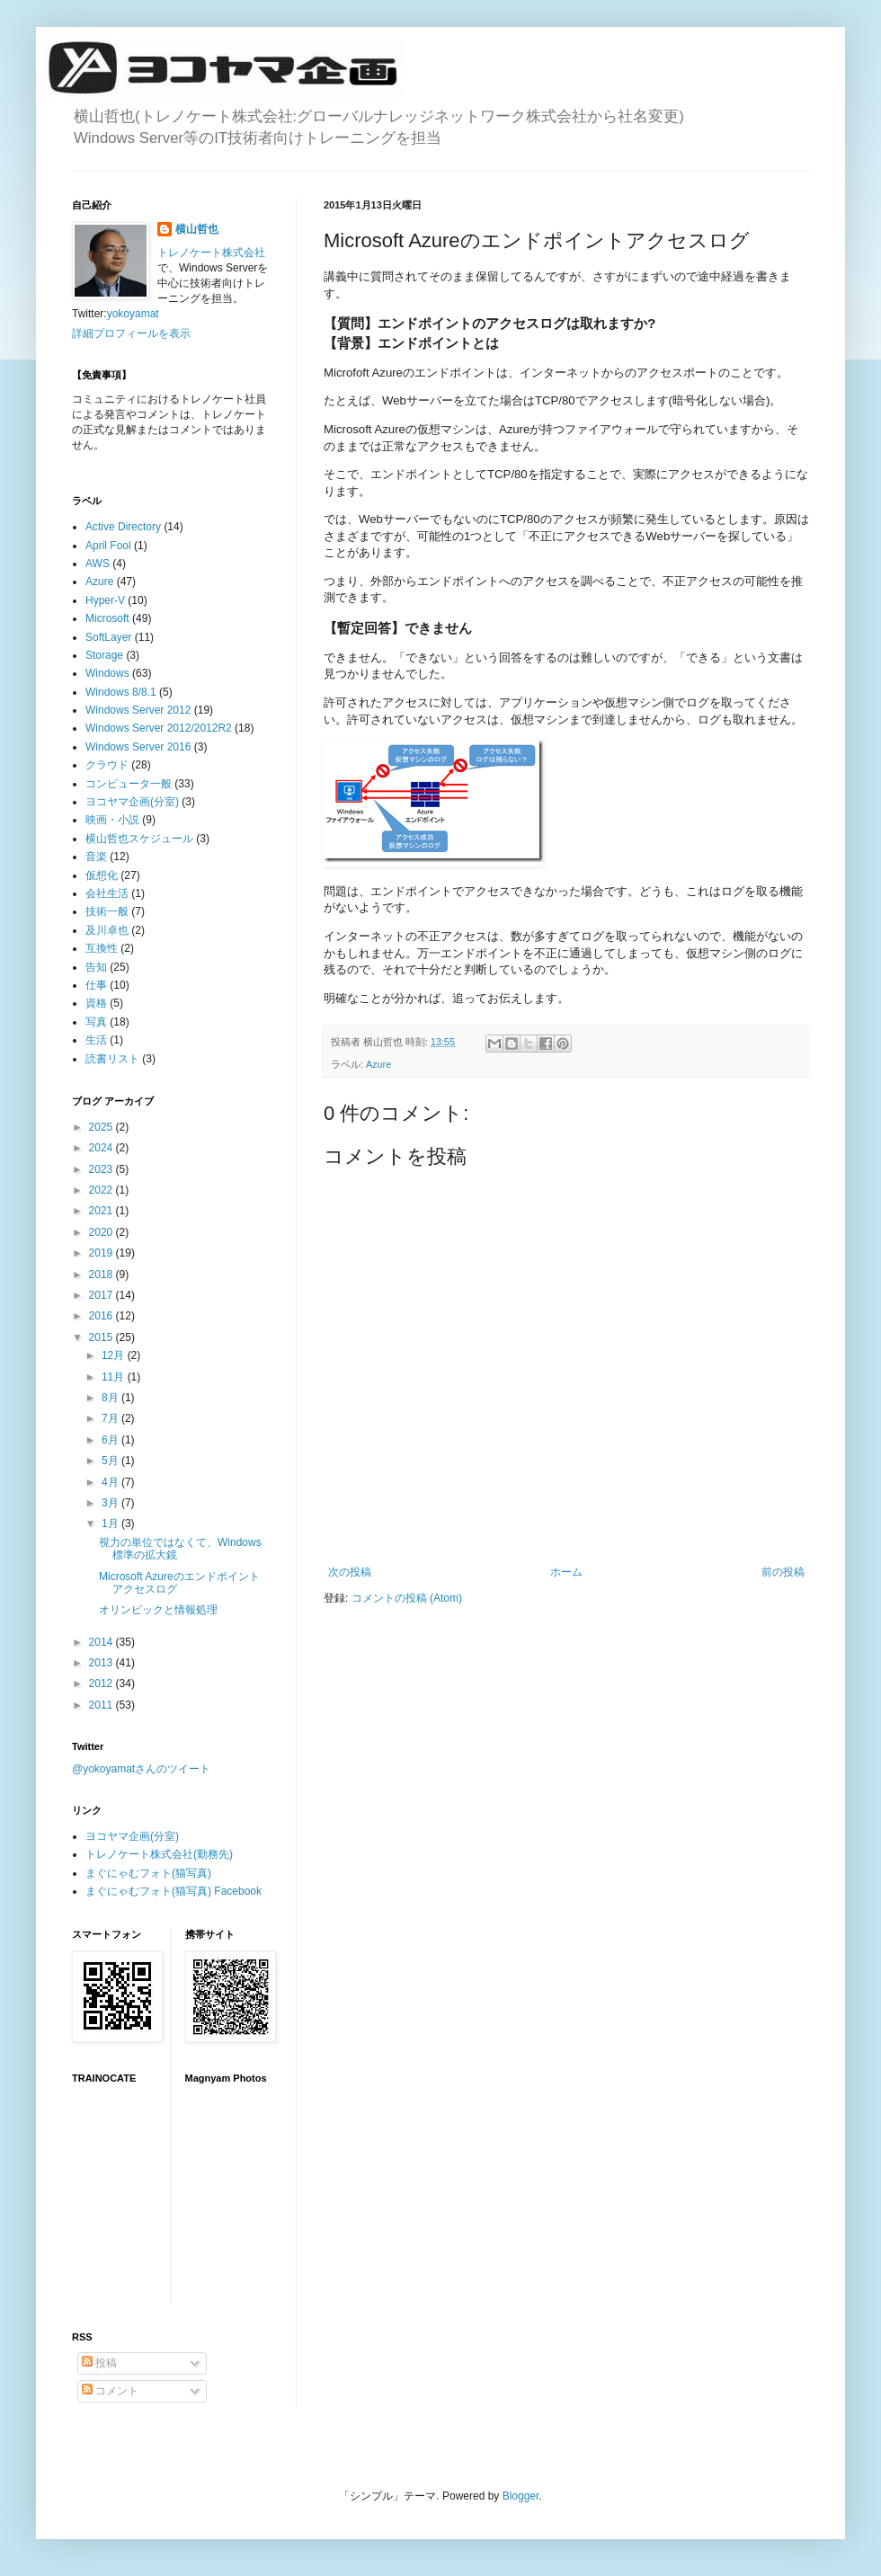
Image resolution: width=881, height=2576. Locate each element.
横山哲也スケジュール (139, 838)
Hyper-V (105, 600)
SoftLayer (108, 637)
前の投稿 (783, 1572)
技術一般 (107, 911)
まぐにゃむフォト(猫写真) (148, 1873)
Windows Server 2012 (138, 710)
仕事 (96, 985)
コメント (110, 2391)
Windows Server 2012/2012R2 (158, 728)
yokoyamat (133, 313)
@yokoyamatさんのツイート (141, 1769)
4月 (111, 1482)
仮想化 (101, 875)
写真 (96, 1022)
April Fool (108, 545)
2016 (102, 1316)
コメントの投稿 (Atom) (407, 1598)
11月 (115, 1377)
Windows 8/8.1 (120, 692)
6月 (111, 1440)
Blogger (521, 2496)
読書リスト (112, 1059)
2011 (102, 1705)
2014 (102, 1642)
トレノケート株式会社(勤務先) (159, 1854)
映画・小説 (112, 819)
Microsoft (107, 618)
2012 (102, 1683)
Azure (378, 1064)
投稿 (99, 2363)
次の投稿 (349, 1572)
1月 (111, 1523)
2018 (102, 1274)
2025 (102, 1127)
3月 (111, 1503)
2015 (102, 1337)
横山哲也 (196, 229)
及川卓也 (107, 930)
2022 (102, 1190)
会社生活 (107, 893)
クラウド (107, 765)
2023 (102, 1169)
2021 (102, 1210)
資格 (96, 1003)
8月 (111, 1397)
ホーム (566, 1572)
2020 (102, 1232)
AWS (97, 563)
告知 (96, 967)
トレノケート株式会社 (211, 252)
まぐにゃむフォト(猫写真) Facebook (173, 1891)
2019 (102, 1253)
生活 (96, 1040)
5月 (111, 1460)
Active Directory (123, 526)
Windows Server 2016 (138, 747)
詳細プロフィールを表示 (131, 333)
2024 (102, 1147)
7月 (111, 1418)
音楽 (96, 856)
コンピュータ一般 (128, 783)
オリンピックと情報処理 (158, 1609)
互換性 (101, 948)
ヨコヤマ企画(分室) (132, 801)
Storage (104, 655)
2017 (102, 1295)
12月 (115, 1355)
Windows (107, 673)
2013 (102, 1663)
